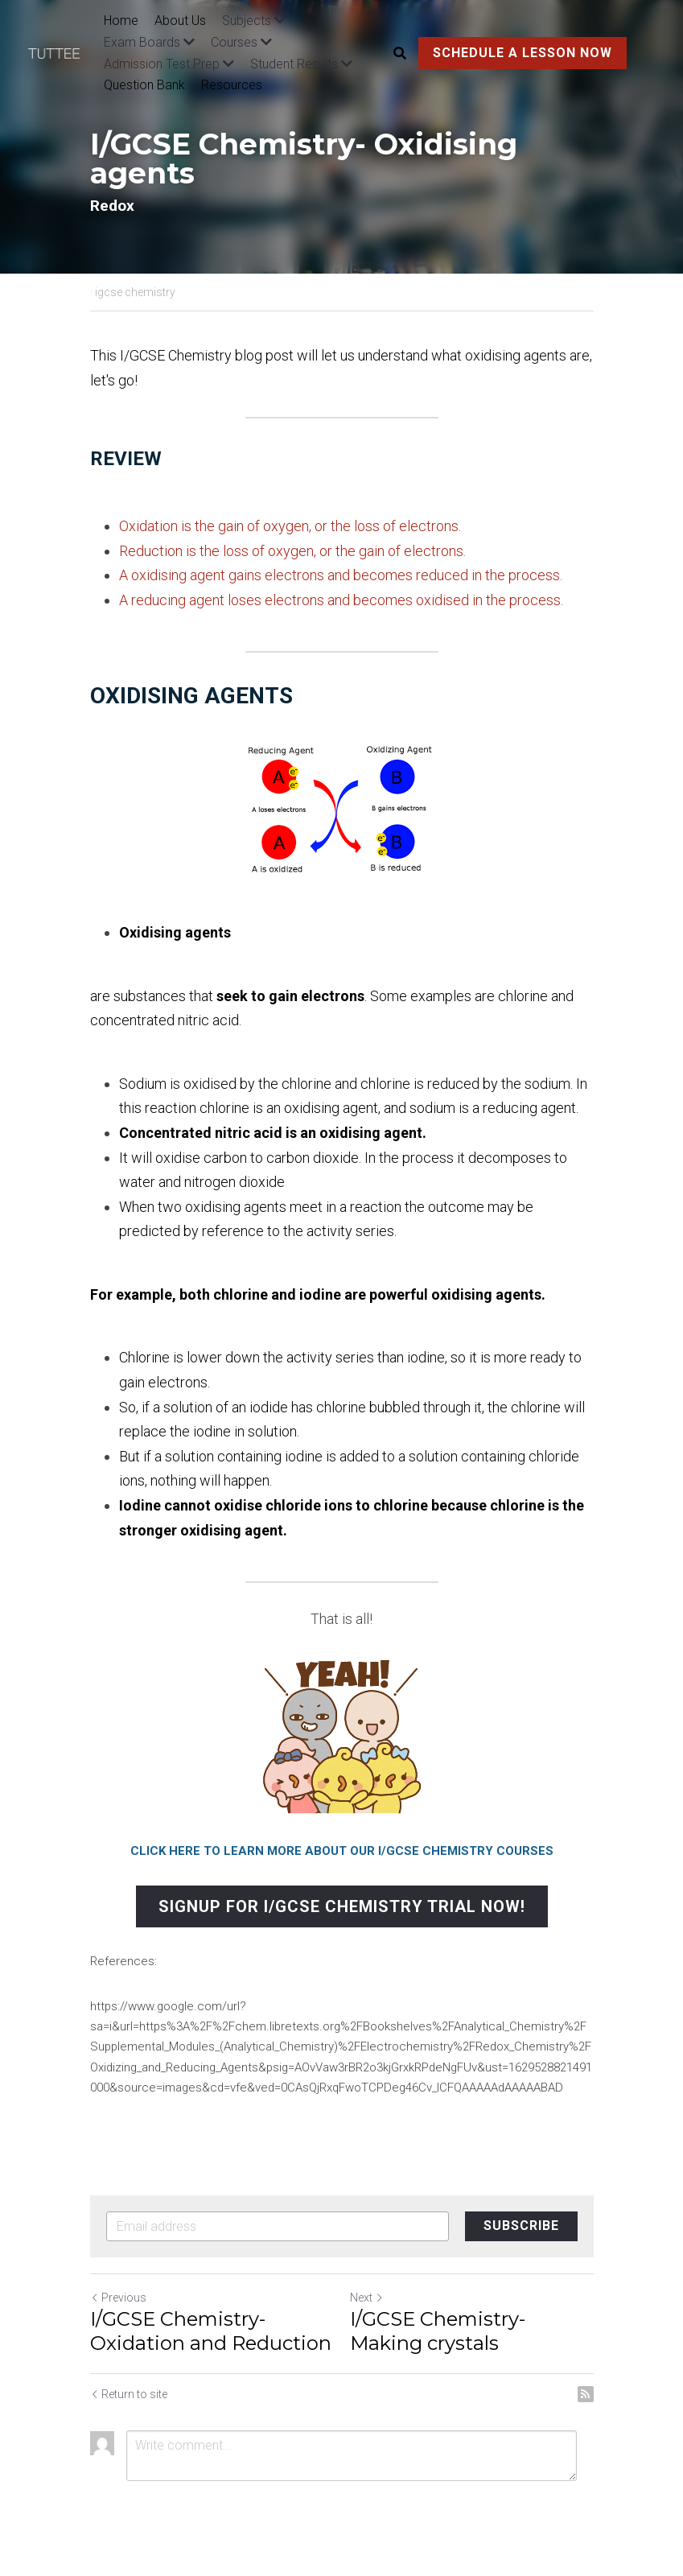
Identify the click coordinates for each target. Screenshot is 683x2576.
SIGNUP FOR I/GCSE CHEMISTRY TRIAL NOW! (341, 1906)
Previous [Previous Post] (118, 2297)
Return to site (128, 2394)
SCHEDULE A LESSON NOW (522, 52)
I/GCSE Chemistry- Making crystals (437, 2331)
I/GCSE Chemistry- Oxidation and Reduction (210, 2331)
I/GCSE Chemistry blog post (207, 355)
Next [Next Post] (367, 2297)
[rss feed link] (586, 2394)
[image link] (62, 53)
